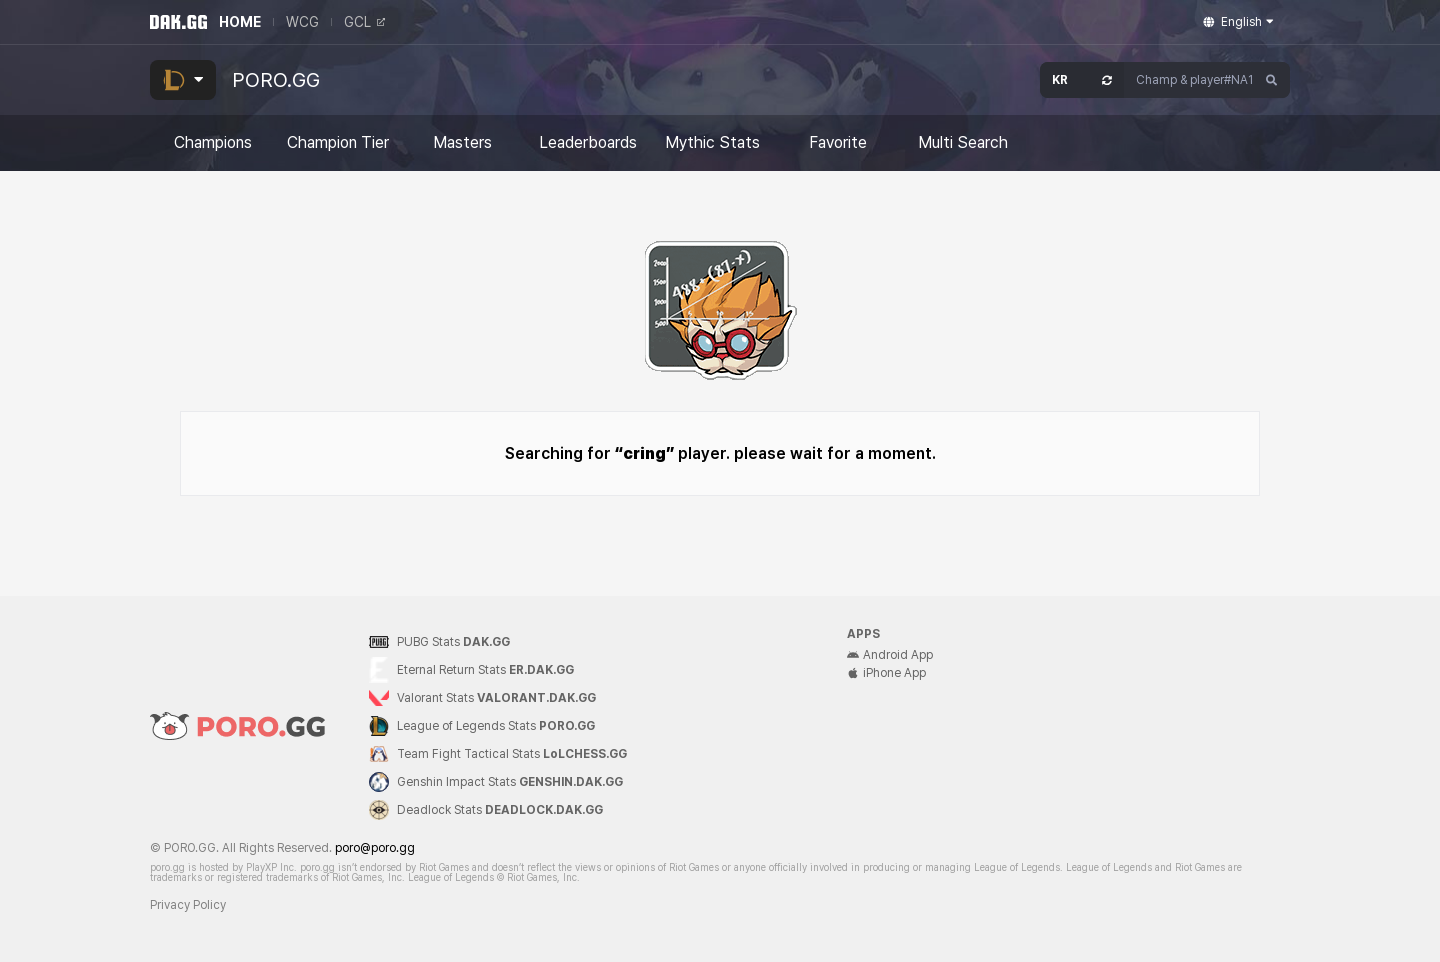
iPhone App (886, 673)
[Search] (1272, 80)
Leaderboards (588, 143)
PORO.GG (276, 80)
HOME (240, 22)
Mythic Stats (712, 143)
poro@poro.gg (375, 848)
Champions (213, 143)
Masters (462, 143)
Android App (890, 655)
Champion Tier (338, 143)
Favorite (838, 143)
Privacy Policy (188, 905)
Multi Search (963, 143)
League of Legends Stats (496, 726)
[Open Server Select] (1082, 80)
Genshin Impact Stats (510, 782)
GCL (364, 22)
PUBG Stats (453, 642)
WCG (302, 22)
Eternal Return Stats (485, 670)
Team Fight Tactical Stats (512, 754)
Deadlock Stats (500, 810)
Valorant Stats (496, 698)
